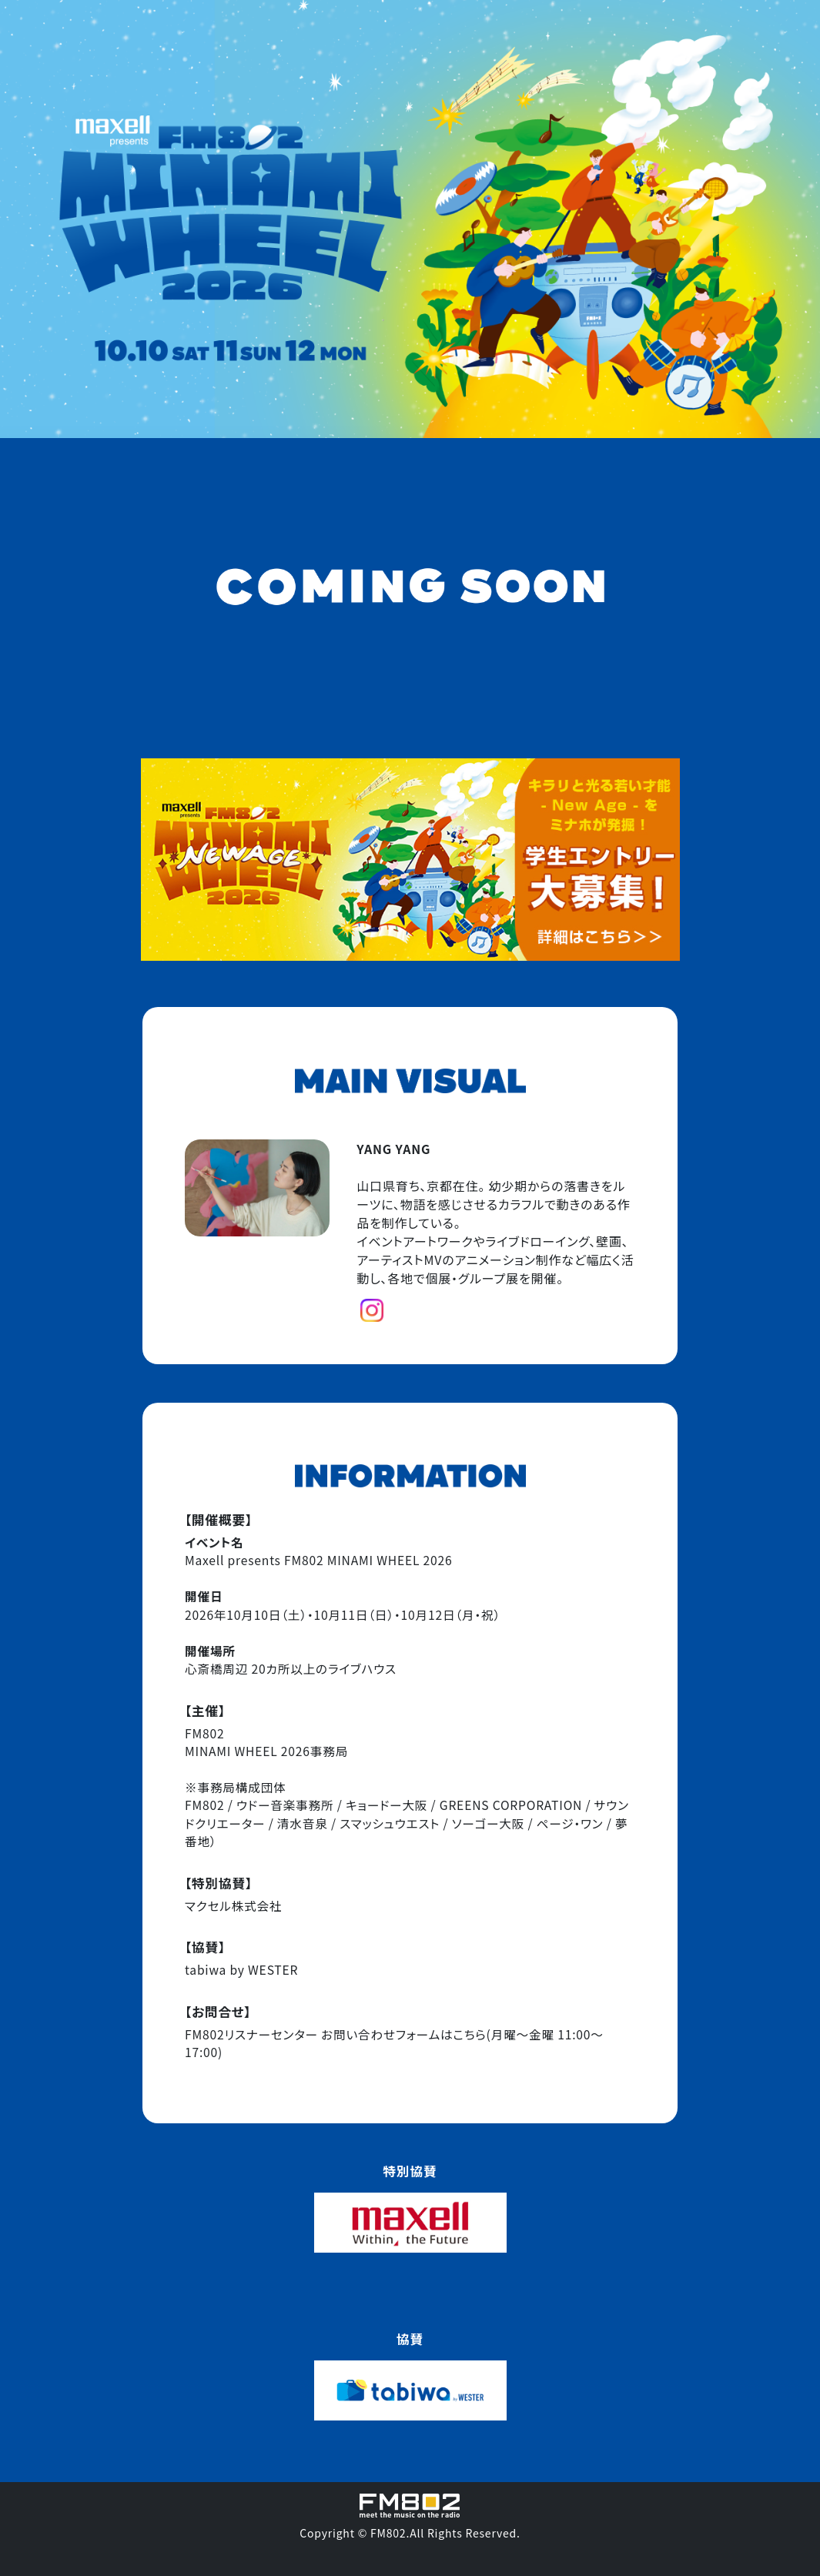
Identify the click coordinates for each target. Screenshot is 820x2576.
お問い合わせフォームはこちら (403, 2034)
